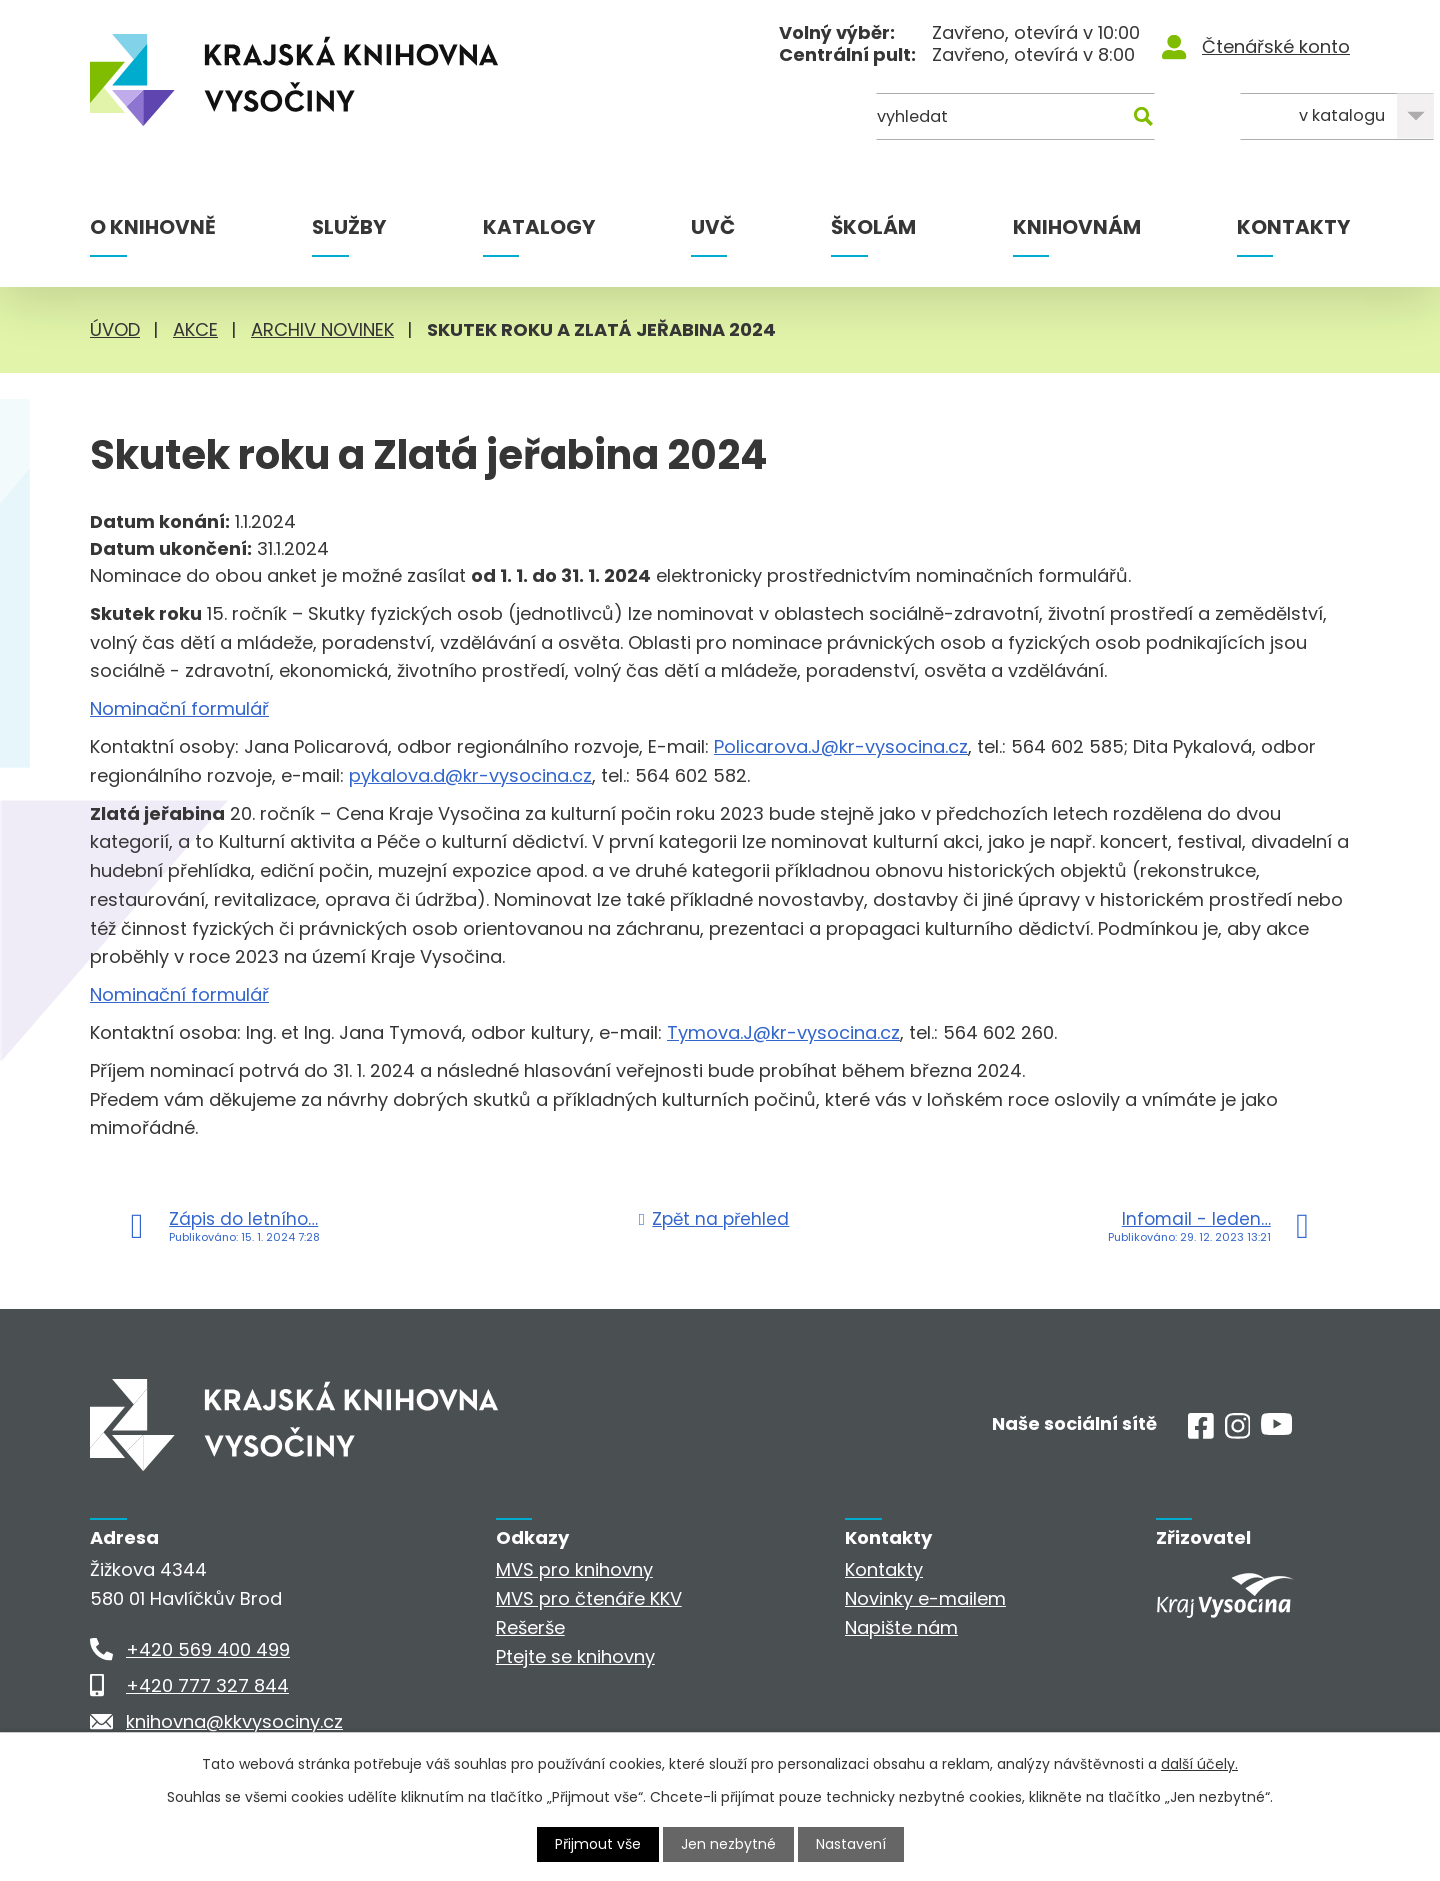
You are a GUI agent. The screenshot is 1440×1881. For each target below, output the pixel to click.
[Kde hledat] (1253, 117)
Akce (195, 329)
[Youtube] (1276, 1428)
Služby (349, 227)
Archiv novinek (322, 329)
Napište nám (901, 1627)
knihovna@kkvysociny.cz (234, 1721)
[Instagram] (1238, 1432)
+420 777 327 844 (207, 1685)
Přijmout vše (598, 1844)
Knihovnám (1077, 227)
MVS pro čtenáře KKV (589, 1598)
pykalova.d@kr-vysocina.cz (470, 775)
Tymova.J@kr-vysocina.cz (783, 1032)
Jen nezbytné (728, 1844)
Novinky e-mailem (925, 1598)
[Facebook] (1201, 1432)
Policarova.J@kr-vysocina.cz (841, 746)
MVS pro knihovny (574, 1569)
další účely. (1199, 1764)
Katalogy (539, 227)
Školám (873, 227)
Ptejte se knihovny (575, 1656)
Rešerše (530, 1627)
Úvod (115, 329)
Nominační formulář (179, 708)
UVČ (713, 227)
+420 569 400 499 (208, 1649)
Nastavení (851, 1844)
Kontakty (1293, 227)
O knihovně (153, 227)
